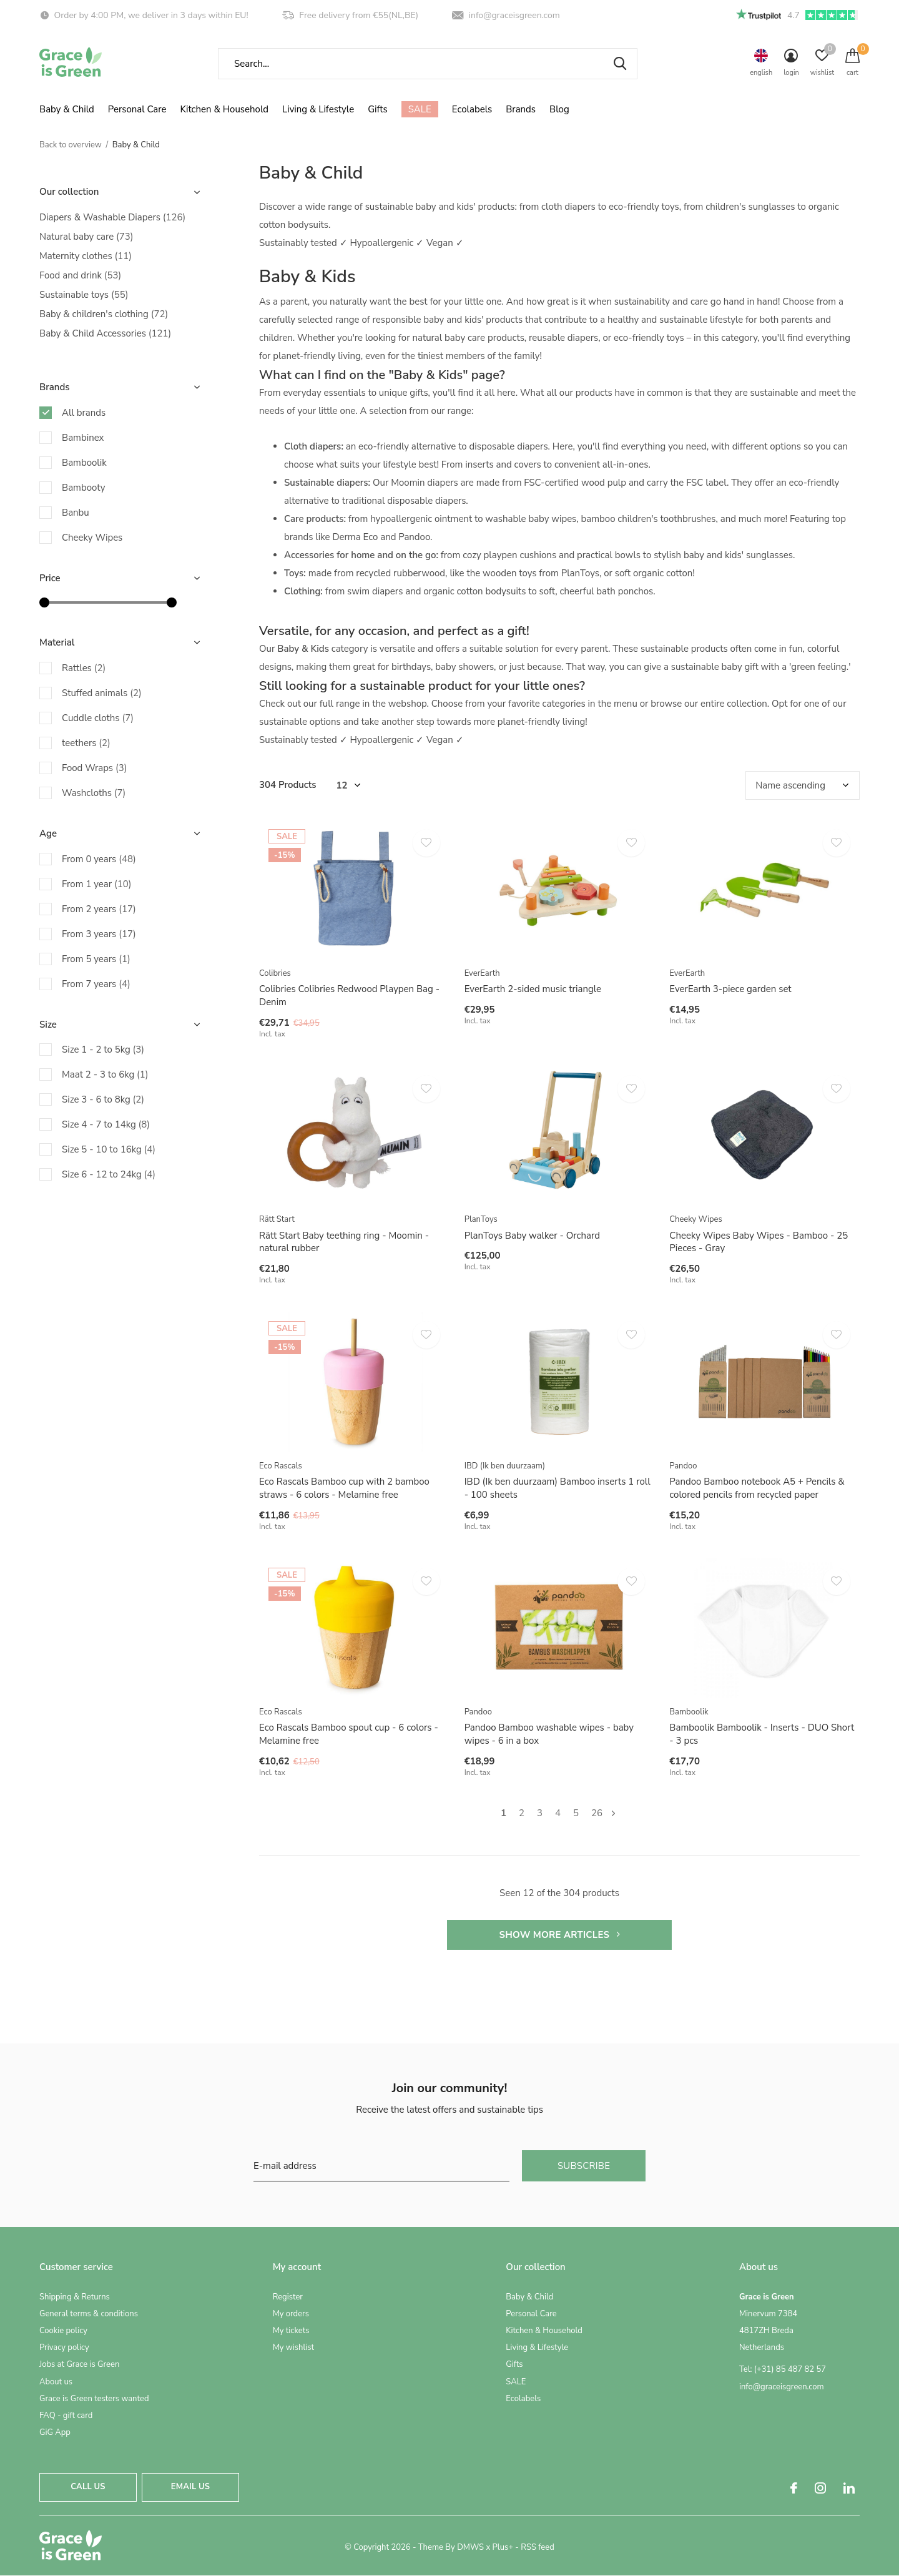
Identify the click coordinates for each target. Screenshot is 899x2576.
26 (596, 1813)
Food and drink (80, 275)
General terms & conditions (88, 2313)
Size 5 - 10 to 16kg (108, 1149)
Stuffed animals (102, 693)
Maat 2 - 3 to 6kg (105, 1074)
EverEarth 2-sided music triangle (532, 989)
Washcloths (93, 793)
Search (619, 63)
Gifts (377, 109)
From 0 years (99, 859)
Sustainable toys (83, 294)
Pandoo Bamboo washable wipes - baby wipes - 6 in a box (549, 1734)
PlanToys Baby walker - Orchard (532, 1235)
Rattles (84, 668)
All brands (84, 412)
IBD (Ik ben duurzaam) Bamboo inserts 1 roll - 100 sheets (557, 1488)
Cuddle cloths (98, 718)
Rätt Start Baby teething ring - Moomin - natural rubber (344, 1242)
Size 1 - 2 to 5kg (103, 1049)
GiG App (55, 2432)
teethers (86, 743)
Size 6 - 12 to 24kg (108, 1174)
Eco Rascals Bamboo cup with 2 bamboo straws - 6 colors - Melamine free (344, 1488)
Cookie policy (63, 2330)
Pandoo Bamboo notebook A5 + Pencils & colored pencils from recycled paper (756, 1488)
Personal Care (137, 109)
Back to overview (70, 144)
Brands (521, 109)
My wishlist (293, 2347)
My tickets (291, 2330)
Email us (190, 2486)
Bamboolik (84, 462)
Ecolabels (472, 109)
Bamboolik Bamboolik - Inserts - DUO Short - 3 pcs (761, 1734)
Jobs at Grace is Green (79, 2364)
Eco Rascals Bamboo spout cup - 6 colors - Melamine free (348, 1734)
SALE (419, 109)
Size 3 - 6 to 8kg (103, 1099)
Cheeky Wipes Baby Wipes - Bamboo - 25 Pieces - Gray (758, 1242)
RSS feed (537, 2547)
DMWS (470, 2547)
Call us (88, 2486)
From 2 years (99, 909)
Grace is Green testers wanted (94, 2398)
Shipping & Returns (74, 2297)
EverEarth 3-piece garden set (730, 989)
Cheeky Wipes (92, 537)
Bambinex (83, 437)
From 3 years (99, 934)
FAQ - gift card (65, 2415)
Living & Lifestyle (318, 109)
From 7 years (96, 984)
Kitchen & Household (224, 109)
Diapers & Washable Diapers (112, 217)
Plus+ (503, 2547)
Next (613, 1813)
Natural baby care (86, 236)
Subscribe (584, 2166)
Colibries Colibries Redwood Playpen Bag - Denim (349, 995)
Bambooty (83, 487)
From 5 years (96, 959)
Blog (559, 109)
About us (55, 2381)
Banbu (75, 512)
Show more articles (559, 1935)
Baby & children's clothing (103, 314)
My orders (291, 2313)
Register (288, 2297)
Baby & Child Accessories (105, 333)
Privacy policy (64, 2347)
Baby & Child (66, 109)
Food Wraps (94, 768)
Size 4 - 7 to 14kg (106, 1124)
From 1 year (97, 884)
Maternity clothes (85, 256)
